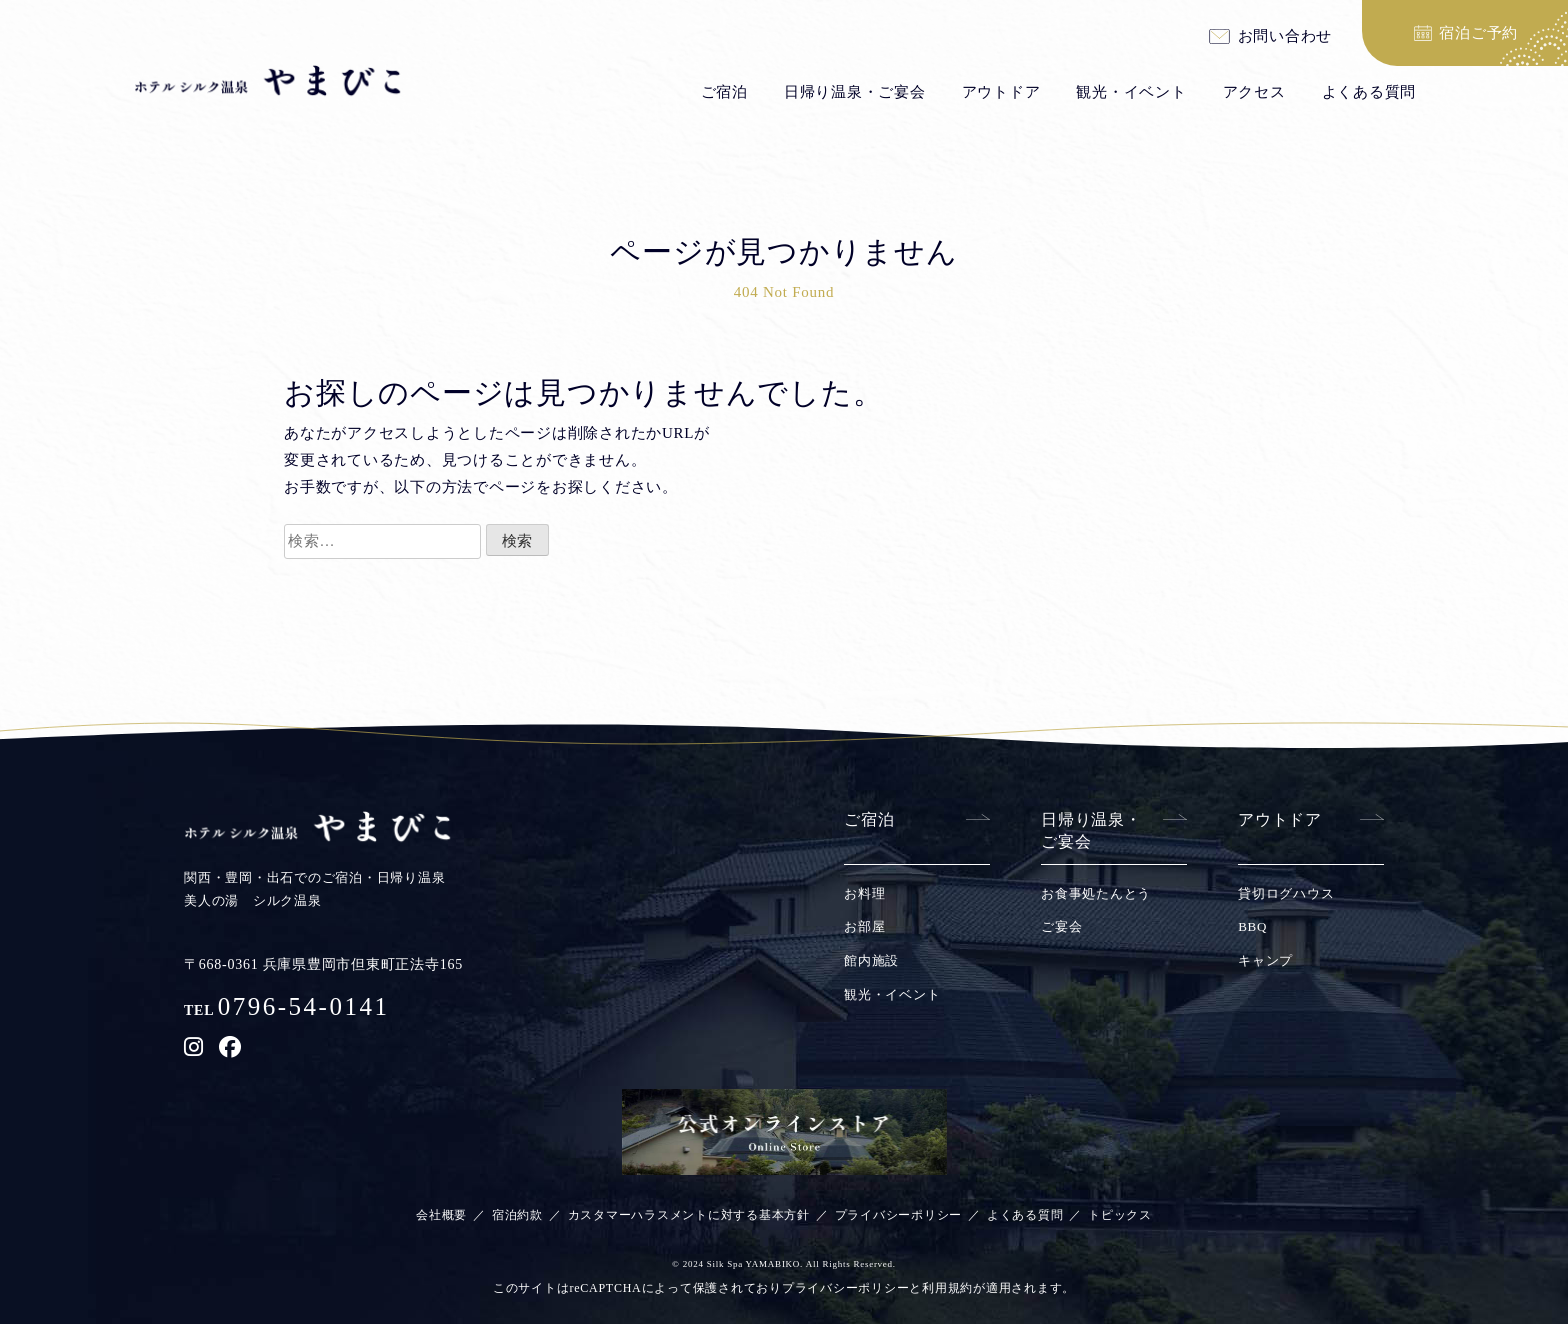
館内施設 (871, 960)
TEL (286, 1010)
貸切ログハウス (1286, 893)
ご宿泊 (724, 92)
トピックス (1120, 1215)
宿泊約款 (517, 1215)
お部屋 (864, 926)
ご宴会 (1061, 926)
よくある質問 (1369, 92)
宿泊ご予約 (1478, 33)
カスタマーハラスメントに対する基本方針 (689, 1215)
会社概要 (441, 1215)
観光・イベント (1131, 92)
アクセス (1254, 92)
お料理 (864, 893)
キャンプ (1265, 960)
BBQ (1252, 926)
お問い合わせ (1285, 37)
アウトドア (1001, 92)
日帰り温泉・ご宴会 (855, 92)
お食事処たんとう (1096, 893)
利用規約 (947, 1288)
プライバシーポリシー (899, 1215)
